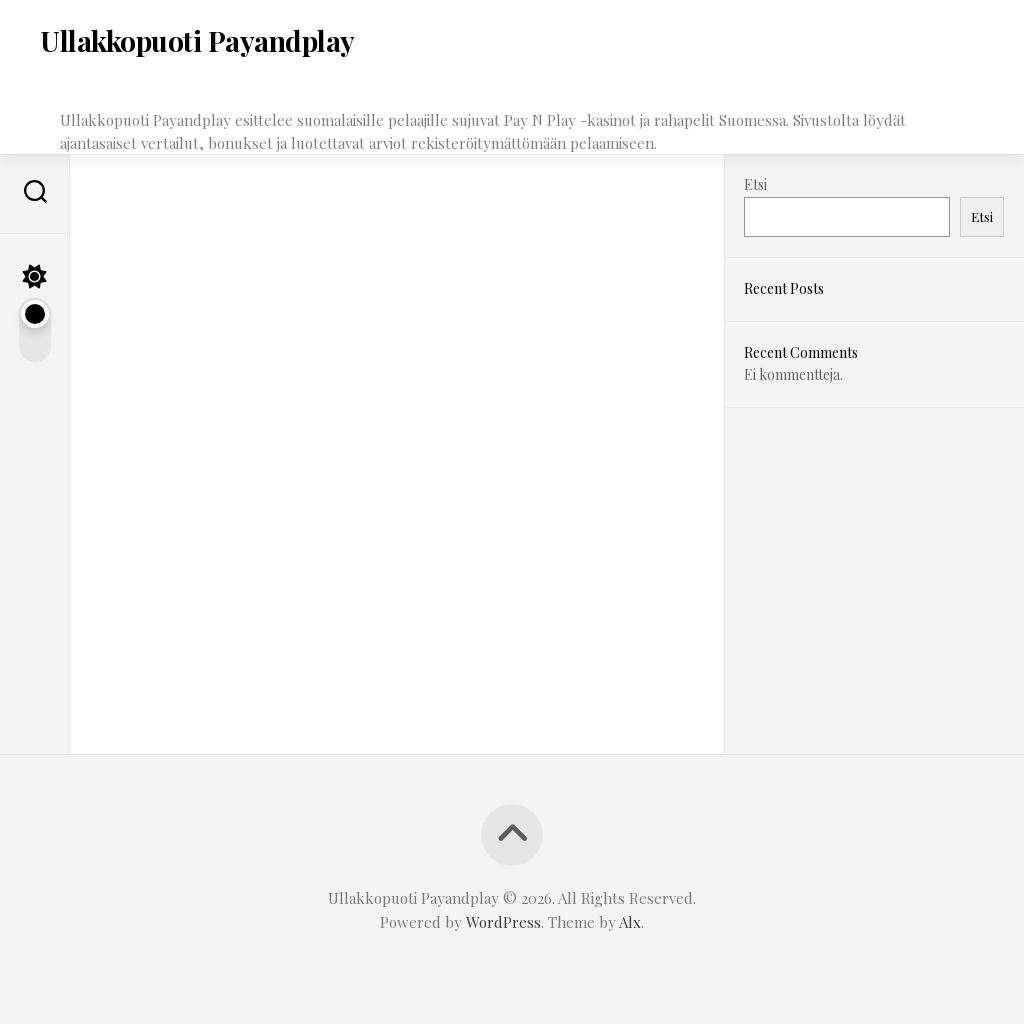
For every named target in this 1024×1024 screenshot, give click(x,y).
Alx (630, 922)
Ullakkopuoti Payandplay (197, 40)
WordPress (503, 922)
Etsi (755, 184)
